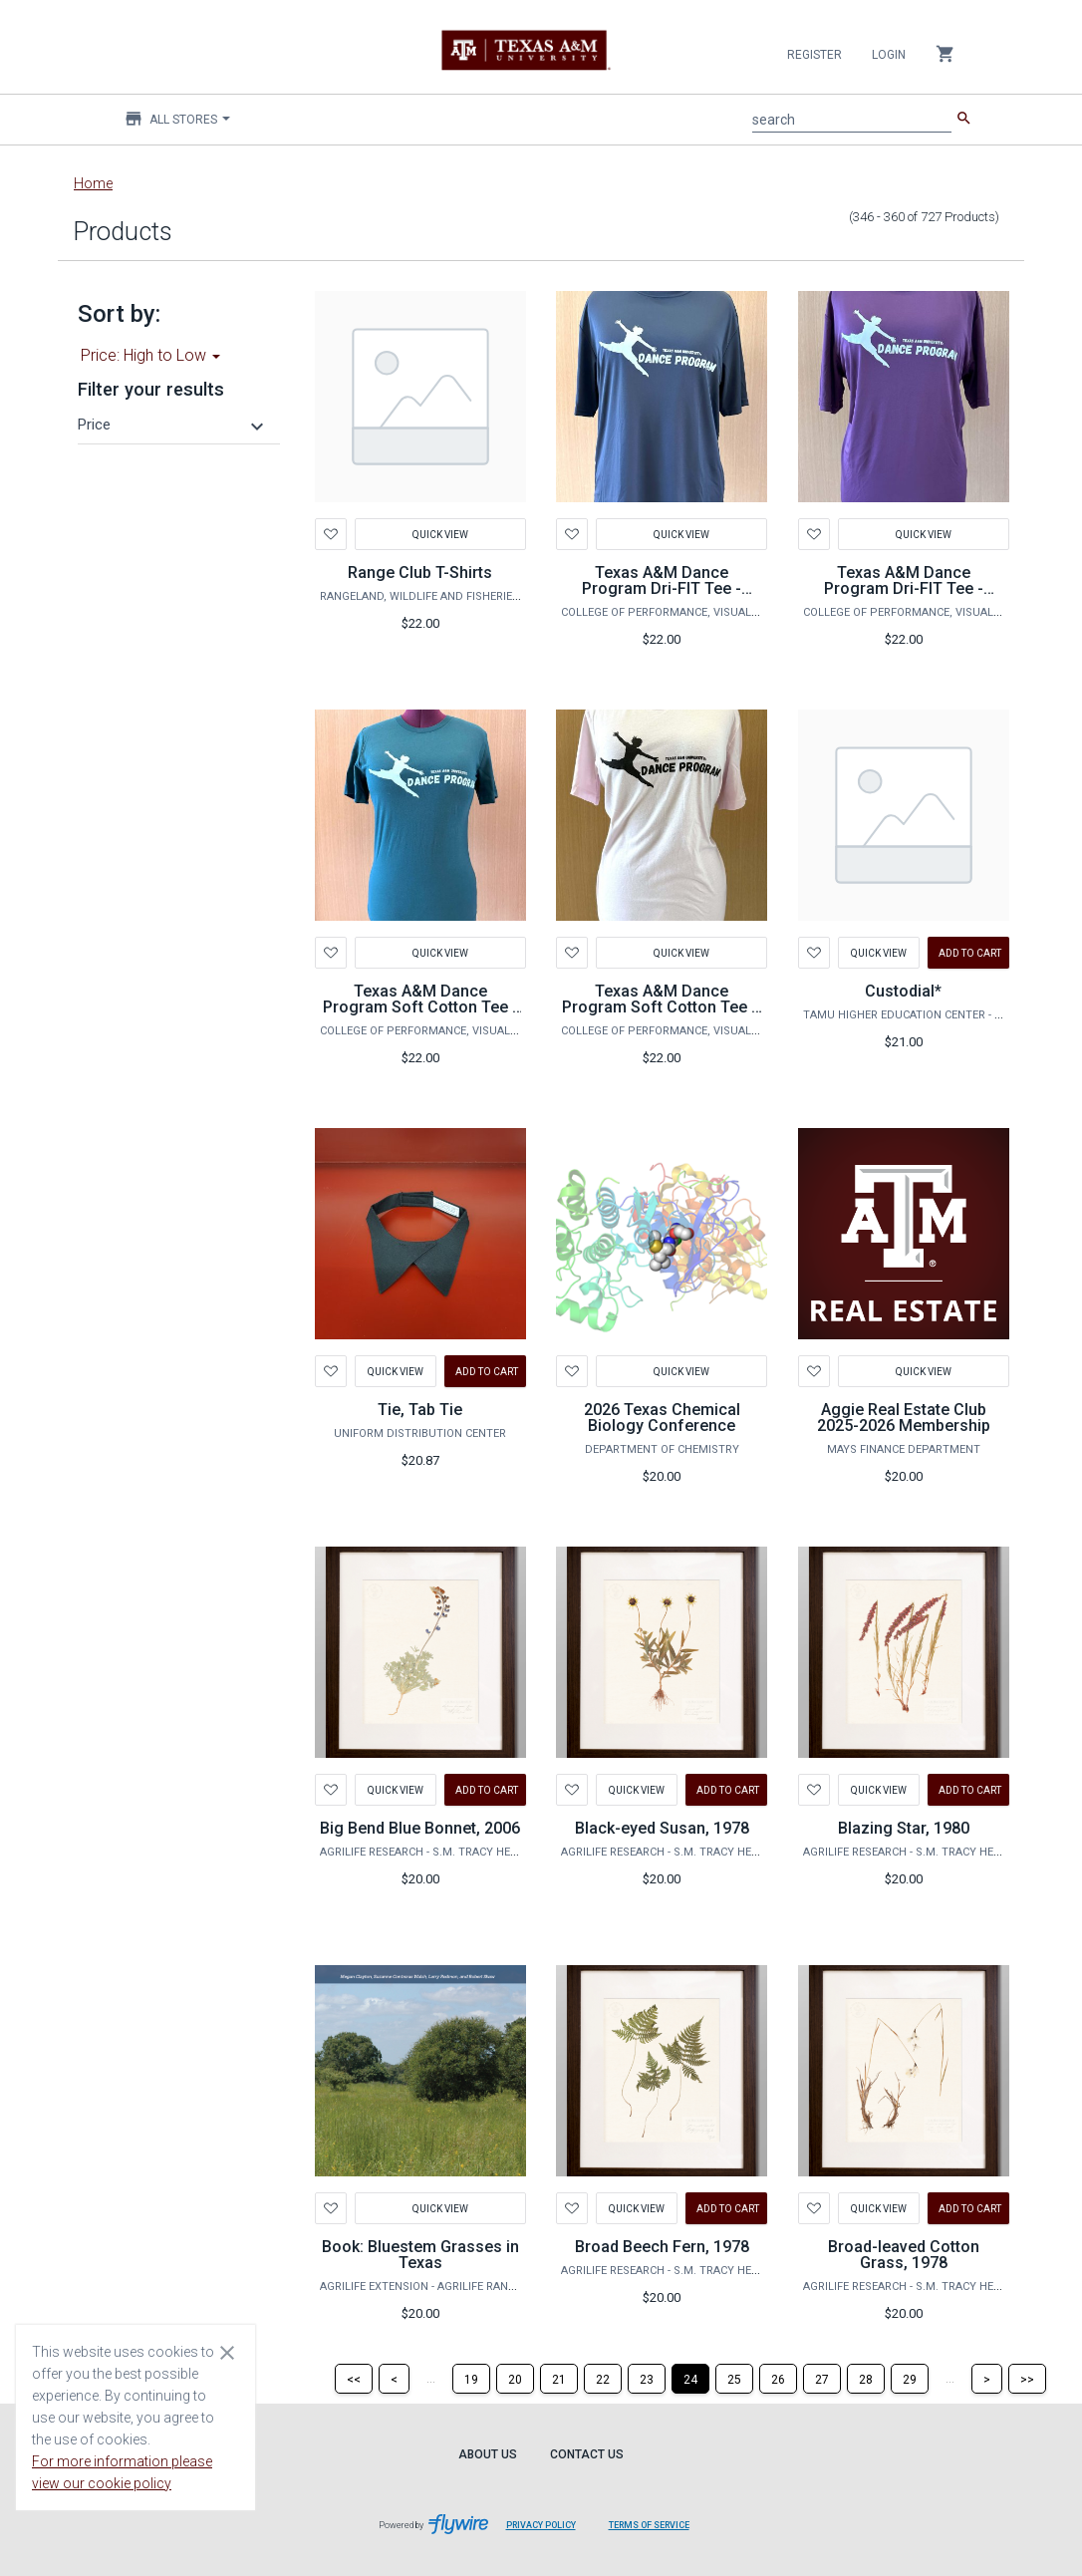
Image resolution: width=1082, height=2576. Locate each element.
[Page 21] (559, 2379)
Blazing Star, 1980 (903, 1828)
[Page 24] (690, 2379)
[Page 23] (647, 2379)
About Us (487, 2454)
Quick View (440, 533)
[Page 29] (910, 2379)
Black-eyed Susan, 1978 (662, 1828)
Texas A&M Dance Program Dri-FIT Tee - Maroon (903, 588)
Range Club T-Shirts (420, 572)
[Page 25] (734, 2379)
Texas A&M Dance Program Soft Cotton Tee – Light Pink (661, 1007)
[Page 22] (603, 2379)
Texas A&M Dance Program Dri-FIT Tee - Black (661, 588)
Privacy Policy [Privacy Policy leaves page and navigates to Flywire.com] (541, 2525)
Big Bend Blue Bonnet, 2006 (420, 1828)
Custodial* (903, 991)
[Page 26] (778, 2379)
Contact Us (587, 2454)
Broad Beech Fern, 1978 (662, 2246)
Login (889, 55)
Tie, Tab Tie (420, 1409)
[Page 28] (866, 2379)
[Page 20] (515, 2379)
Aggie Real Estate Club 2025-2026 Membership (903, 1417)
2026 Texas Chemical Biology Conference (662, 1417)
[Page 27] (822, 2379)
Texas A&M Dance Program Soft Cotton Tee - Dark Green (420, 1007)
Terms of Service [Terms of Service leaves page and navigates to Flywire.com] (649, 2525)
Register (814, 55)
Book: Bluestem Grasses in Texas (420, 2254)
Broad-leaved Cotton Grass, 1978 (903, 2254)
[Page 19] (471, 2379)
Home (93, 183)
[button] (173, 424)
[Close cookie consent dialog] (227, 2352)
